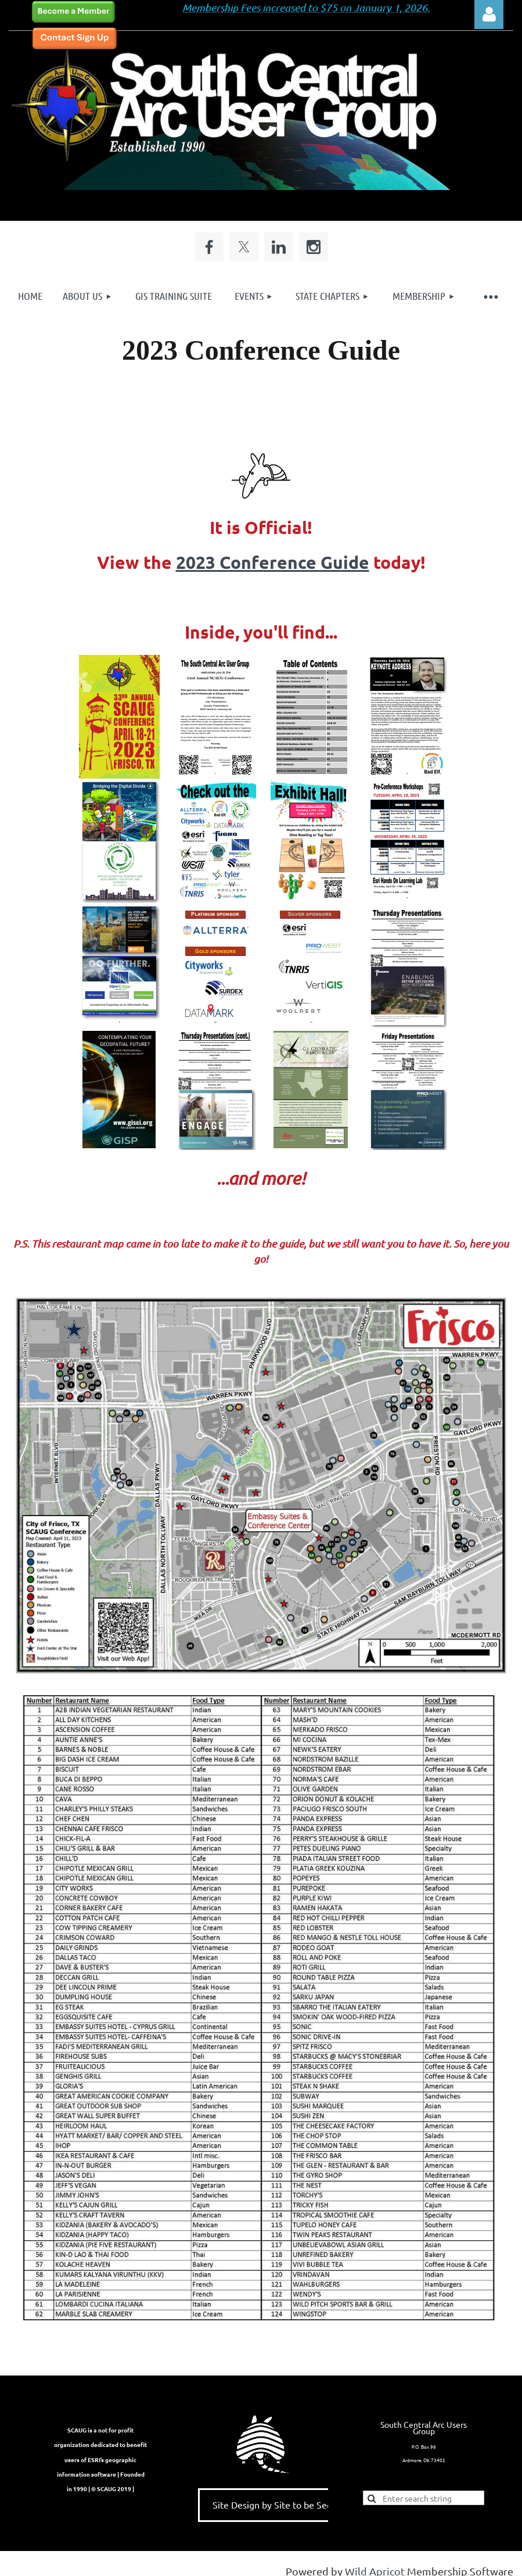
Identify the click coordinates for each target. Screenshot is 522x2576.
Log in (488, 14)
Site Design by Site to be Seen (275, 2504)
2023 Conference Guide (272, 562)
